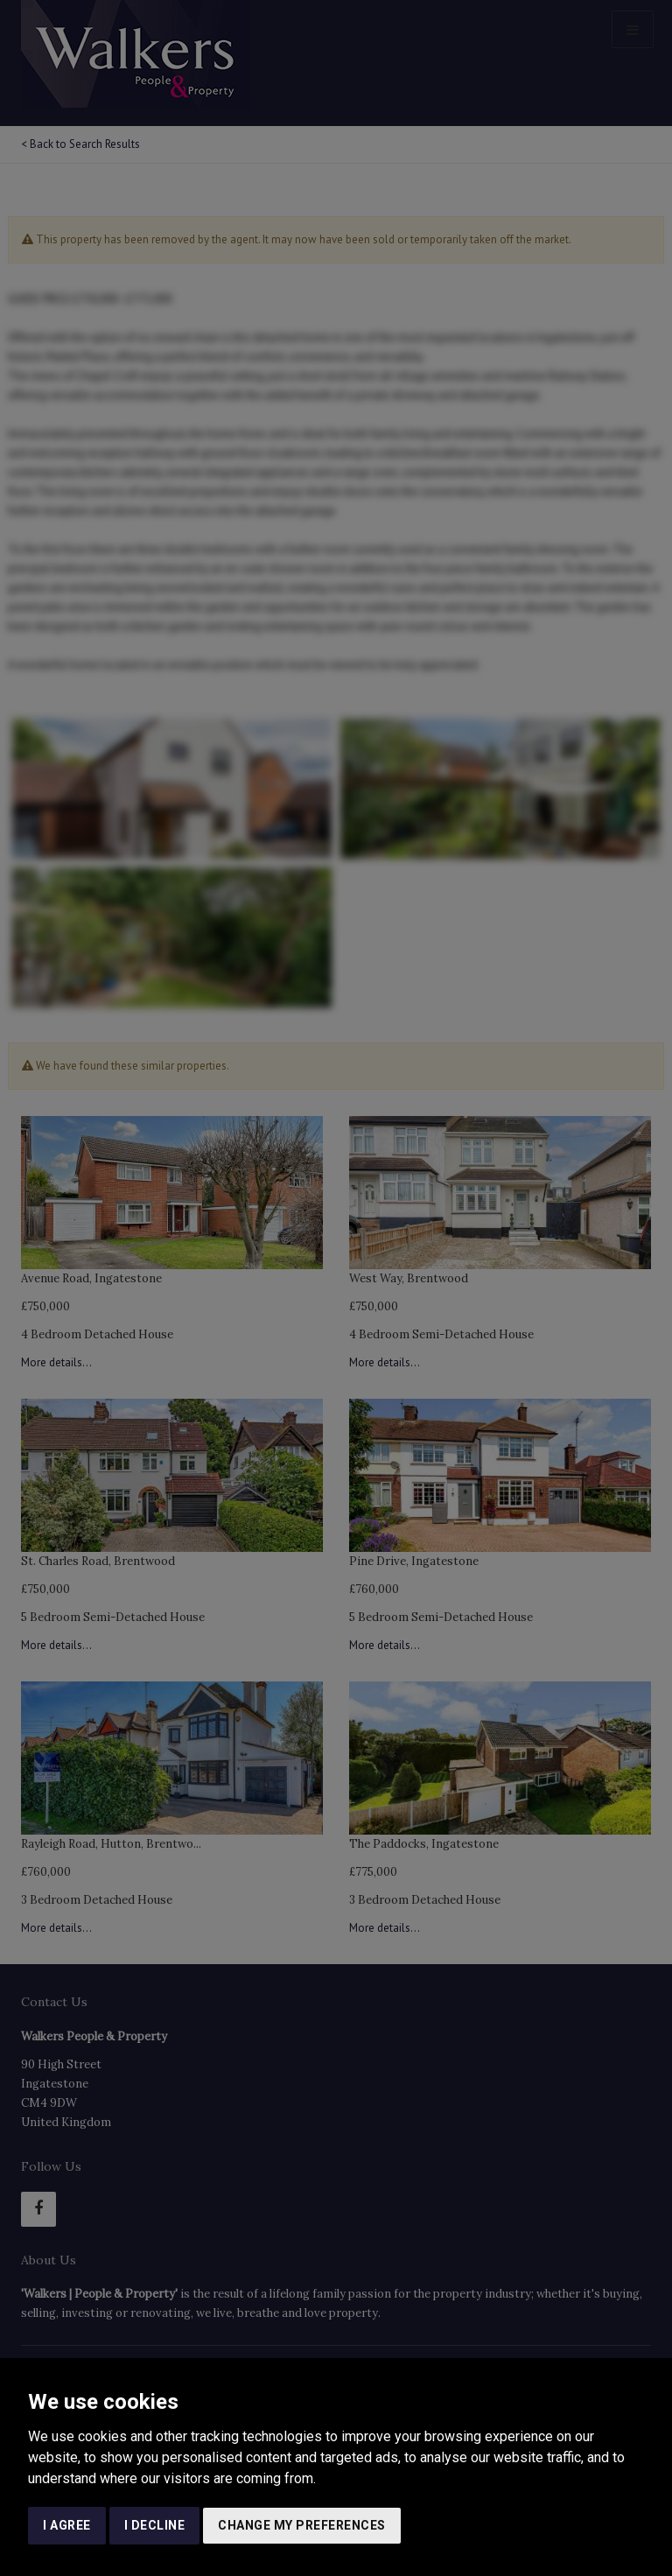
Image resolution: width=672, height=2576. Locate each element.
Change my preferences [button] (302, 2525)
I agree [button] (67, 2525)
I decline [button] (155, 2525)
